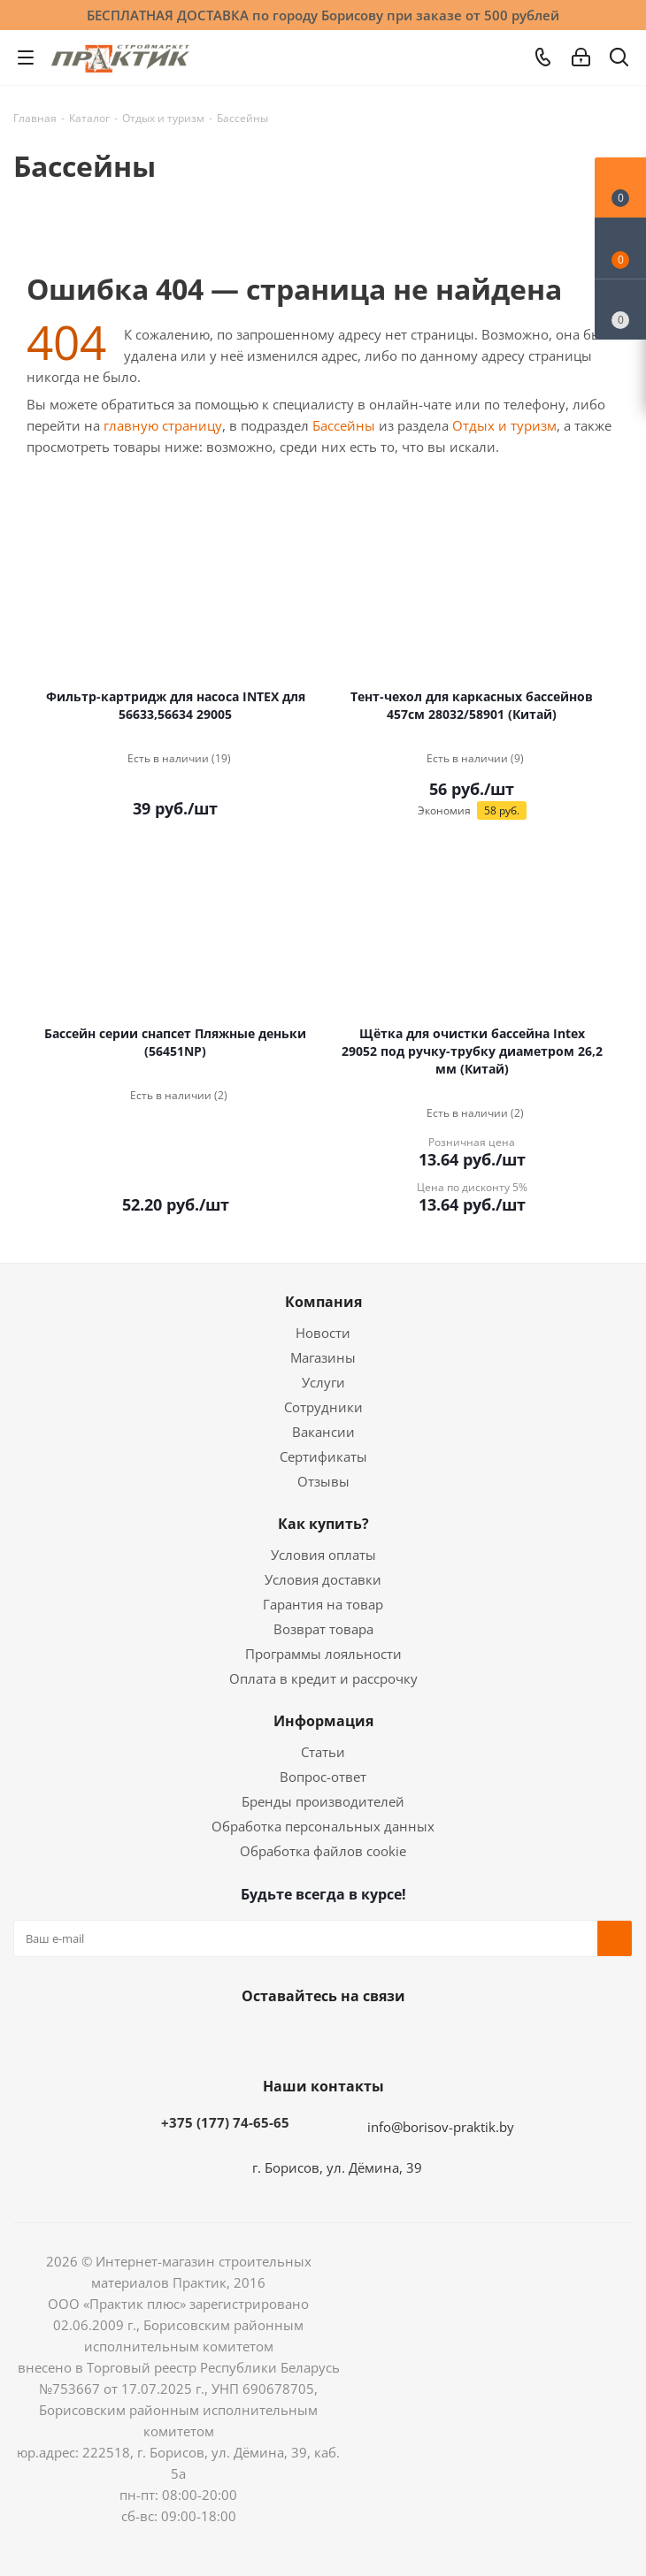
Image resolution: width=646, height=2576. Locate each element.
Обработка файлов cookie (323, 1851)
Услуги (323, 1382)
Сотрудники (323, 1407)
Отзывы (323, 1481)
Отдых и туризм (504, 425)
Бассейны (343, 425)
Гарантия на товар (323, 1604)
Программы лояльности (323, 1654)
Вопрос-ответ (323, 1776)
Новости (323, 1333)
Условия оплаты (323, 1554)
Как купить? (323, 1523)
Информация (323, 1721)
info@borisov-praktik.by (440, 2127)
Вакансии (323, 1432)
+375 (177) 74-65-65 (225, 2122)
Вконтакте (230, 2037)
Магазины (323, 1357)
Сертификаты (323, 1456)
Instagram (318, 2037)
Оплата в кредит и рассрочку (323, 1678)
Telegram (363, 2037)
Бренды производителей (323, 1801)
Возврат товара (323, 1629)
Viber (407, 2037)
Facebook (274, 2037)
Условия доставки (323, 1579)
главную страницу (163, 425)
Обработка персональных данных (323, 1826)
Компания (323, 1301)
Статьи (323, 1752)
